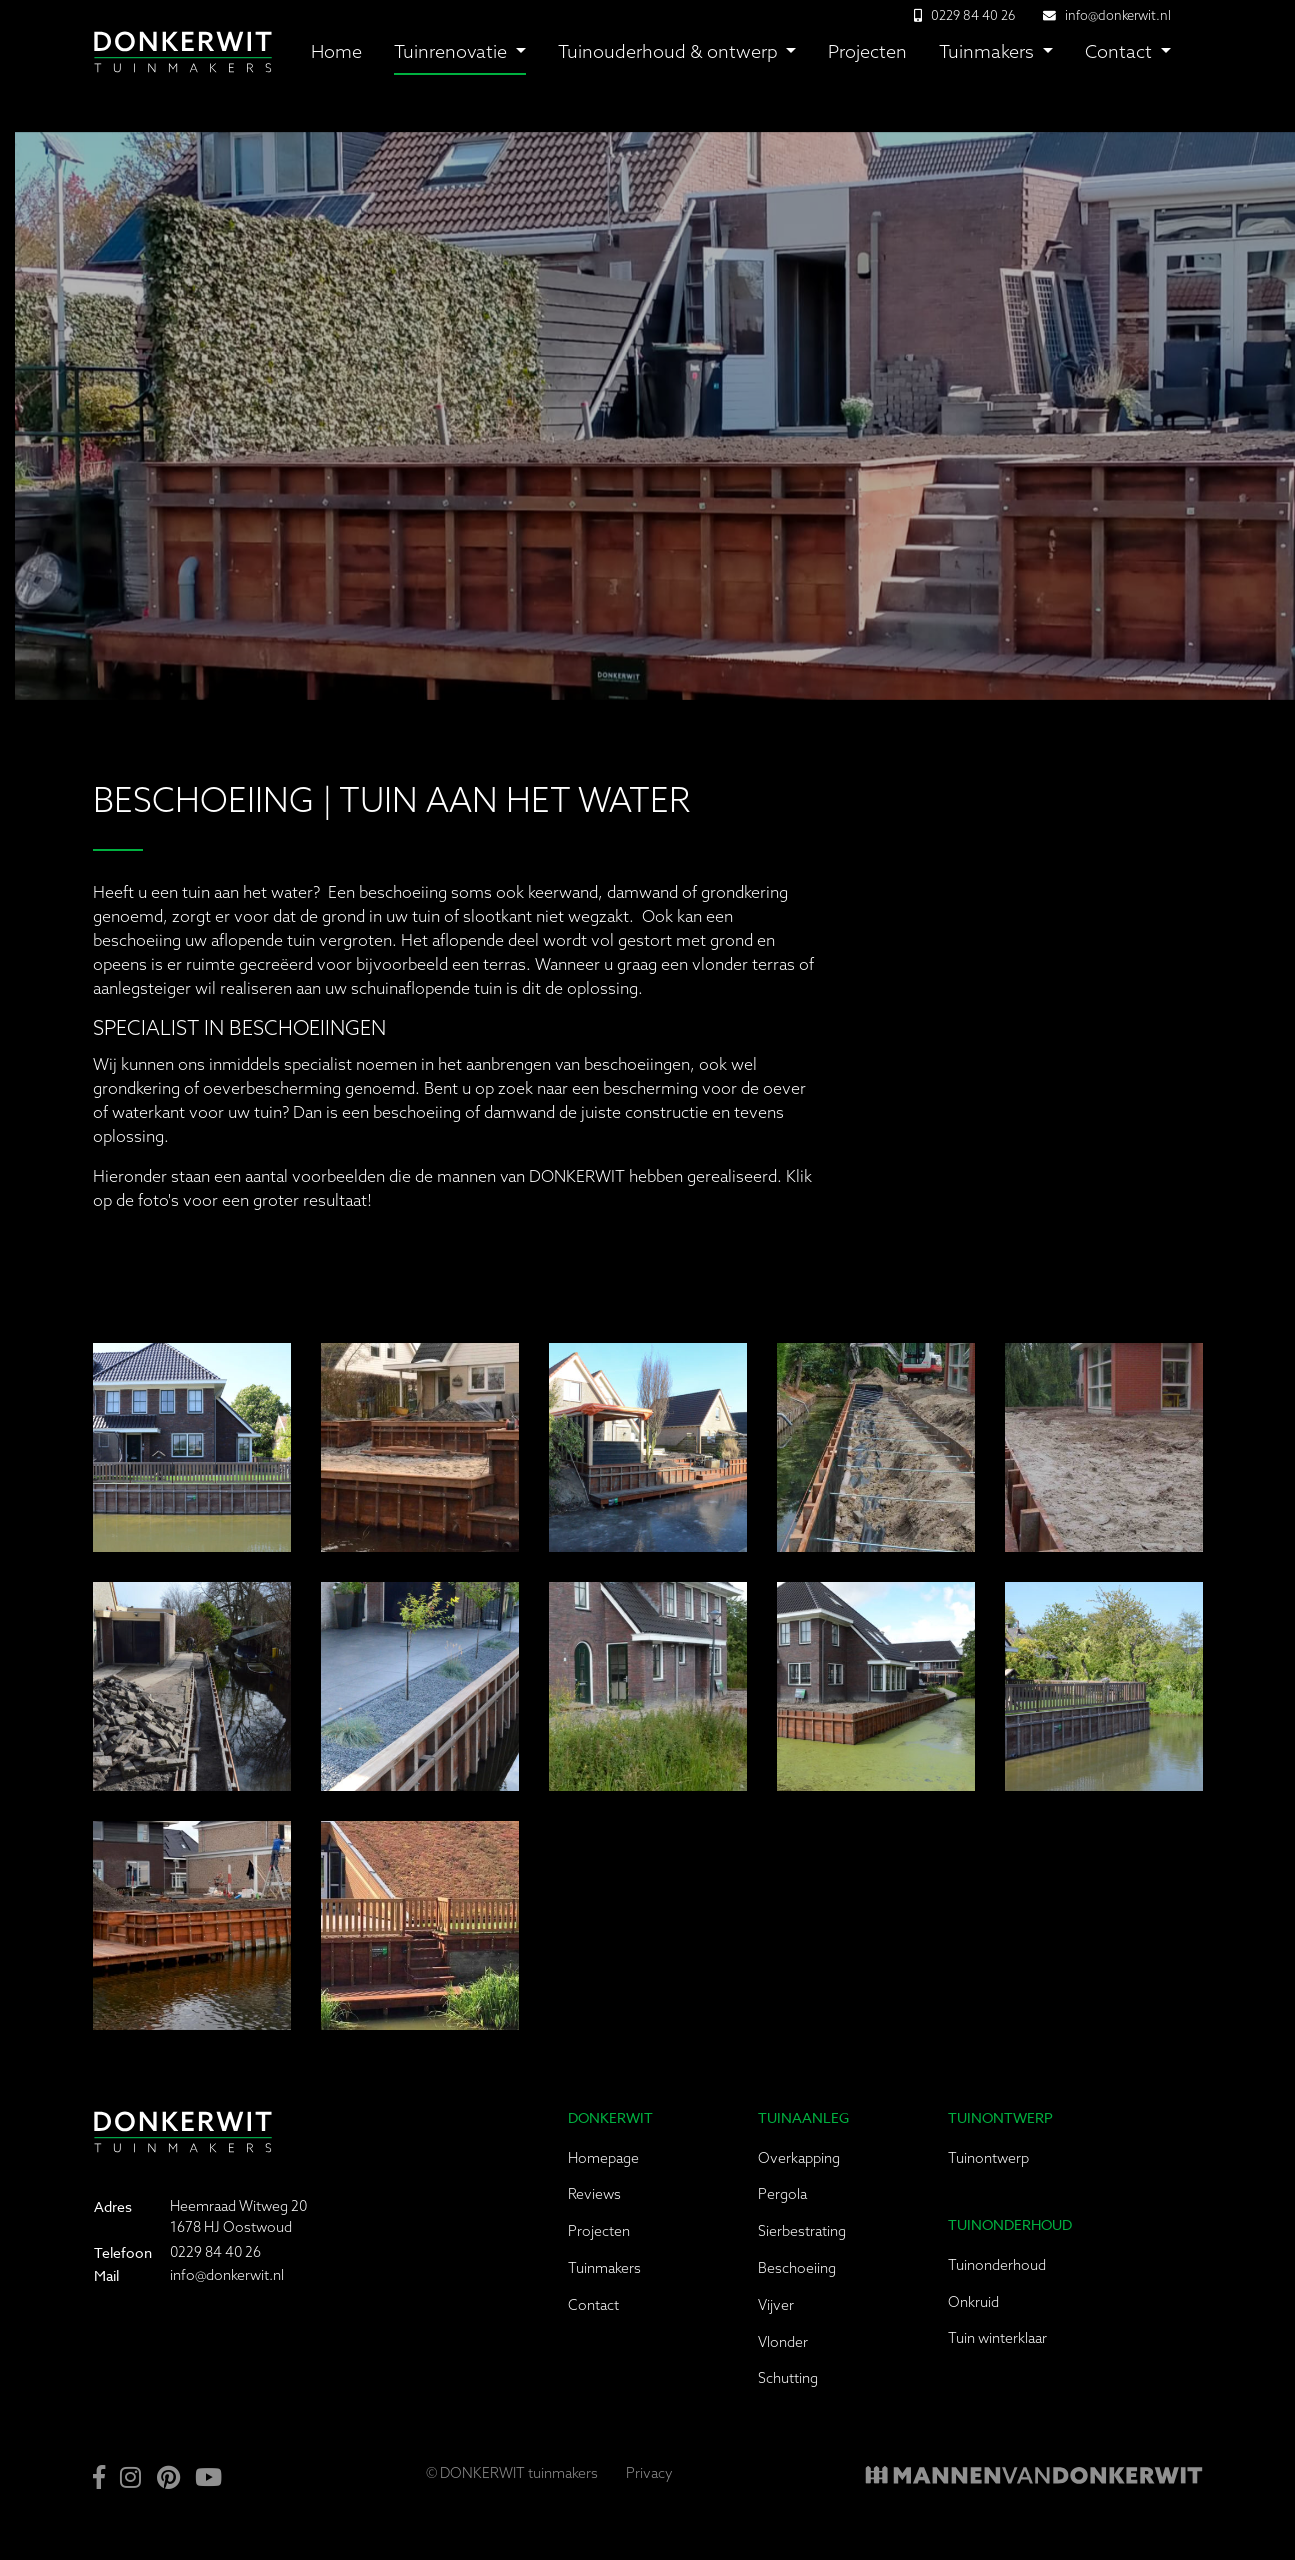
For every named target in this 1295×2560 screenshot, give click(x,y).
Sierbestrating (802, 2231)
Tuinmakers (988, 51)
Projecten (867, 51)
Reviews (594, 2194)
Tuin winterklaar (997, 2338)
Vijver (776, 2305)
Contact (1120, 51)
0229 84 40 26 (215, 2252)
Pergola (782, 2194)
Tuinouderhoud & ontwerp (670, 51)
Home (336, 51)
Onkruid (973, 2302)
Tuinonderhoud (997, 2265)
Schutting (788, 2378)
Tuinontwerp (988, 2158)
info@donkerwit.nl (1118, 15)
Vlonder (783, 2342)
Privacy (649, 2473)
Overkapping (799, 2158)
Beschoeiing (797, 2268)
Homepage (603, 2158)
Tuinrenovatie (452, 51)
